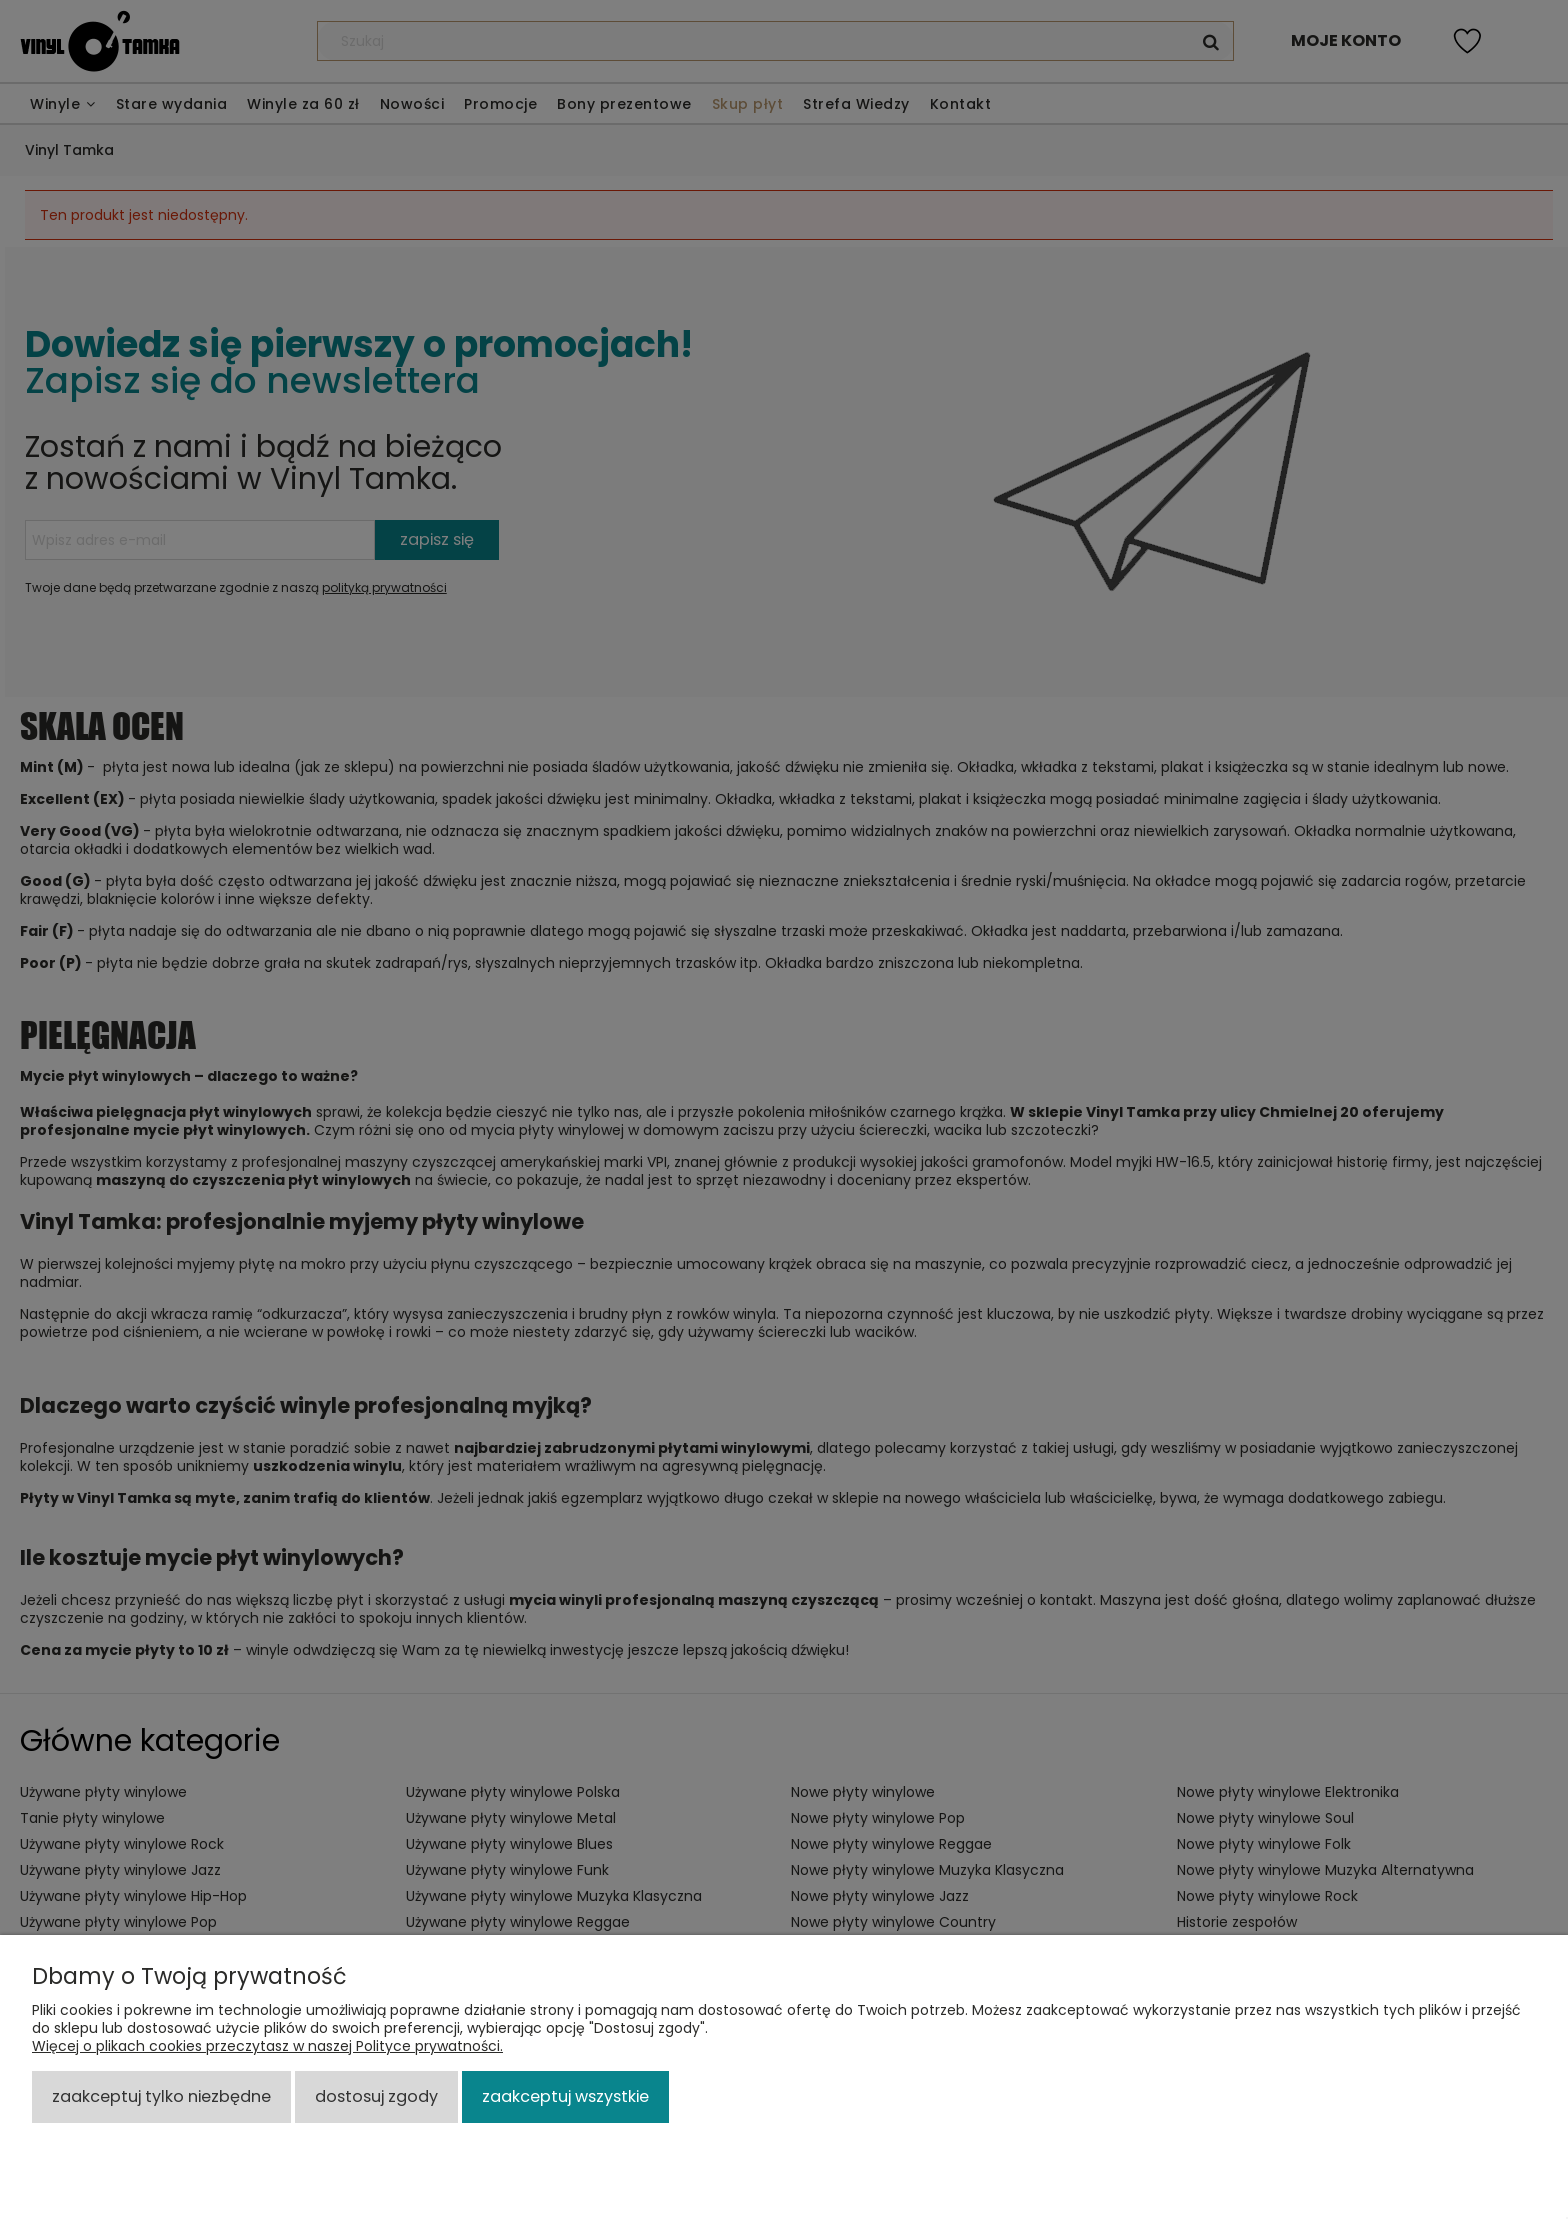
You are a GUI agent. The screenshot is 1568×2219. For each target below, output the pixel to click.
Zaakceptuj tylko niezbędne (161, 2096)
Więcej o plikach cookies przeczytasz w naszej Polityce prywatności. (267, 2046)
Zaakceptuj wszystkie (565, 2096)
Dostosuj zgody (376, 2096)
